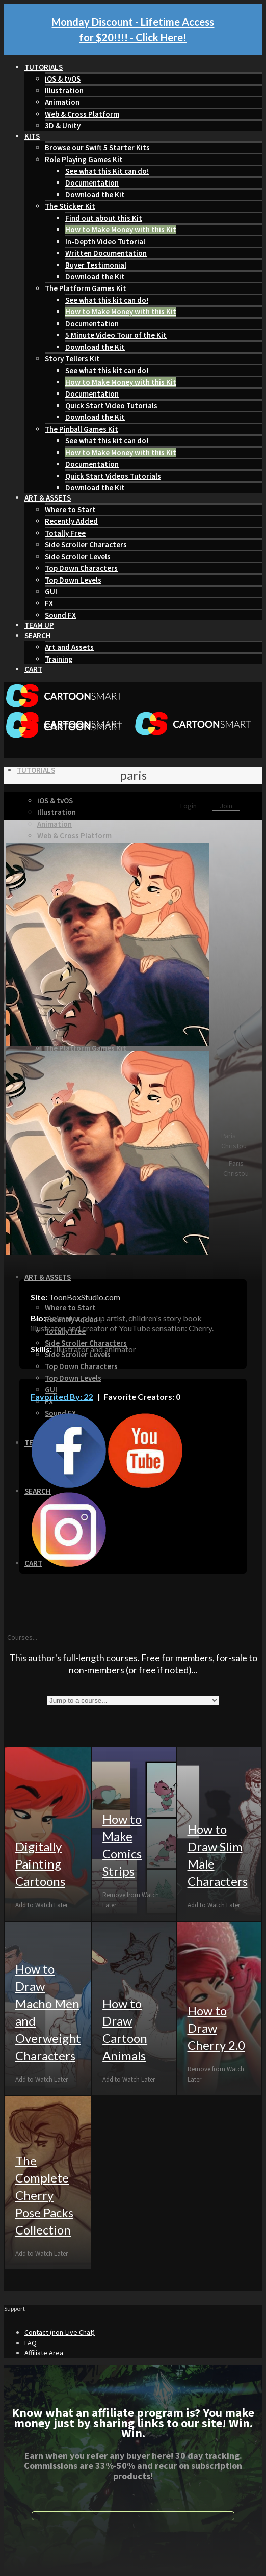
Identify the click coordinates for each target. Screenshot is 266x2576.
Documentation (92, 183)
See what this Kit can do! (107, 171)
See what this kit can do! (106, 300)
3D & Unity (63, 125)
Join (226, 805)
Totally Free (65, 533)
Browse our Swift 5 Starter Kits (97, 147)
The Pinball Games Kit (81, 429)
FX (49, 603)
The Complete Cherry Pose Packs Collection (44, 2195)
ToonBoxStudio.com (84, 1297)
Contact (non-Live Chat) (59, 2332)
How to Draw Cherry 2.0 (216, 2028)
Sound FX (60, 615)
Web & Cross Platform (82, 114)
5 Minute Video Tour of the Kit (116, 335)
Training (59, 659)
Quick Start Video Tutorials (111, 405)
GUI (51, 591)
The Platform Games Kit (85, 288)
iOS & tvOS (63, 79)
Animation (62, 102)
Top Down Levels (73, 580)
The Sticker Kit (70, 206)
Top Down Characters (81, 568)
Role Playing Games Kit (84, 159)
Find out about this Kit (103, 218)
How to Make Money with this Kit (120, 229)
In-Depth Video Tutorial (105, 241)
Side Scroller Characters (86, 544)
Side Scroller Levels (78, 556)
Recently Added (71, 521)
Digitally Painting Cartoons (40, 1863)
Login (189, 805)
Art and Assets (69, 647)
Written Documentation (106, 253)
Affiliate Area (43, 2352)
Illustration (64, 90)
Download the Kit (95, 194)
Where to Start (70, 509)
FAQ (30, 2342)
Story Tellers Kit (72, 358)
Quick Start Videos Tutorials (113, 476)
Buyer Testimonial (95, 265)
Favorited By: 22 (62, 1396)
